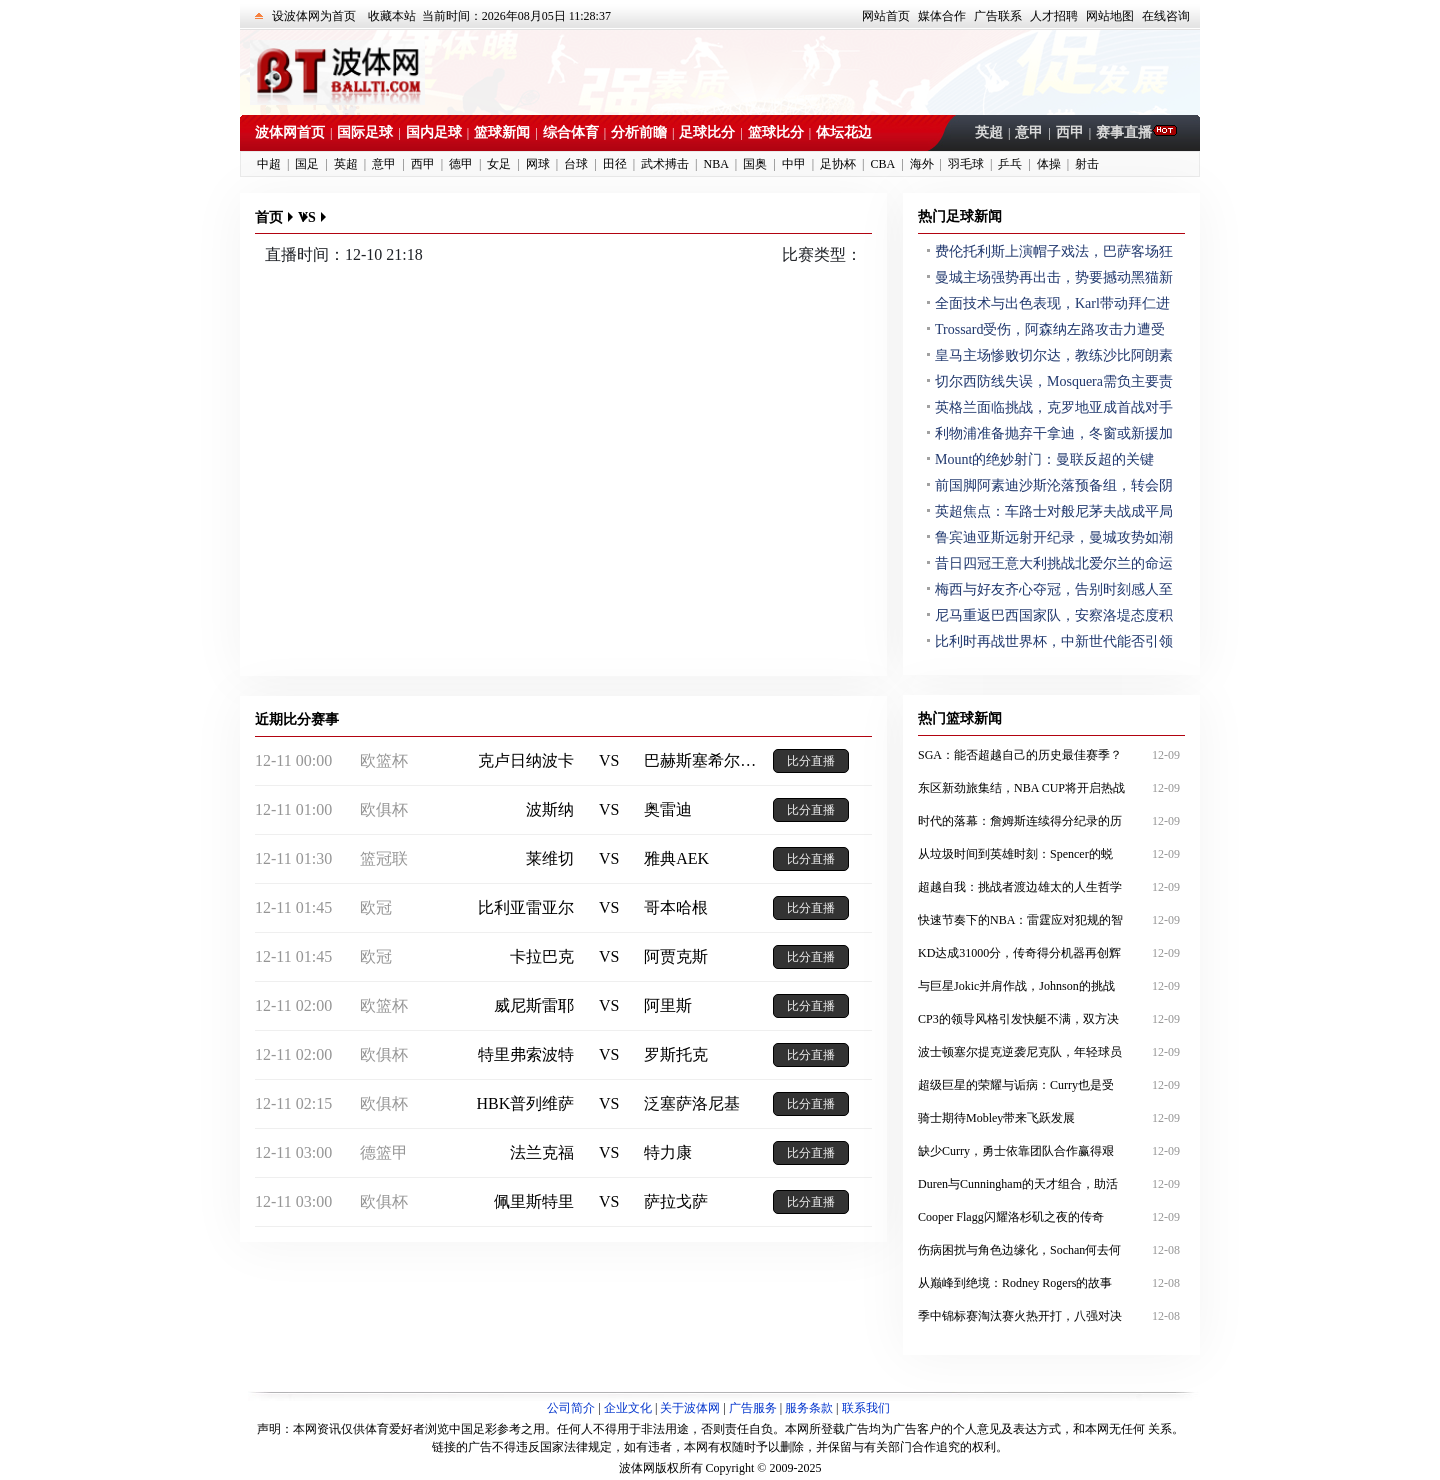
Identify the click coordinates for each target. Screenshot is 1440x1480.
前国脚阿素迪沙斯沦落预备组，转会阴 (1054, 485)
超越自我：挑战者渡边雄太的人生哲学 (1051, 887)
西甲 (1070, 132)
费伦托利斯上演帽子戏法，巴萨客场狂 (1054, 251)
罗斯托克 (676, 1054)
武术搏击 (665, 164)
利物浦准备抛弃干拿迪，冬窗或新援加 (1054, 433)
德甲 (461, 164)
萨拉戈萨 (676, 1201)
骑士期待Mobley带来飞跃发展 (1051, 1118)
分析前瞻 (639, 132)
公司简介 (571, 1408)
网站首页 (886, 16)
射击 (1087, 164)
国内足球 (434, 132)
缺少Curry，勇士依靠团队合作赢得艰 (1051, 1151)
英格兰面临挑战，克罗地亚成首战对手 (1054, 407)
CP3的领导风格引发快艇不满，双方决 (1051, 1019)
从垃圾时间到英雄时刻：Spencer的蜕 (1051, 854)
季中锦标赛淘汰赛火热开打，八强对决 (1051, 1316)
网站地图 (1110, 16)
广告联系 (998, 16)
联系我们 (866, 1408)
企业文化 (628, 1408)
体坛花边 (844, 132)
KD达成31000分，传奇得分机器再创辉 (1051, 953)
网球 (538, 164)
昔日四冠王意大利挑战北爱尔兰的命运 (1054, 563)
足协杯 (838, 164)
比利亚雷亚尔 (526, 907)
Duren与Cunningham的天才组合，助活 (1051, 1184)
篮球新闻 (502, 132)
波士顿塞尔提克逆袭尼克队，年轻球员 (1051, 1052)
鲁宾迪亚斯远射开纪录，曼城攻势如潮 (1054, 537)
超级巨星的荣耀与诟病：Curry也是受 (1051, 1085)
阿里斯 (668, 1005)
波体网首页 (290, 132)
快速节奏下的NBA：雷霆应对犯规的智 (1051, 920)
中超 (269, 164)
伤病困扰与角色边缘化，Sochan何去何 (1051, 1250)
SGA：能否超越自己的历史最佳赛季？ (1051, 755)
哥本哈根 (676, 907)
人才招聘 (1054, 16)
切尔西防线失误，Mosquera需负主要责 (1054, 381)
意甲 (1029, 132)
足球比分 (707, 132)
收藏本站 (392, 16)
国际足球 (365, 132)
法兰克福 (542, 1152)
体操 (1049, 164)
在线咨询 (1166, 16)
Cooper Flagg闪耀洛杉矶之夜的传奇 (1051, 1217)
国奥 (755, 164)
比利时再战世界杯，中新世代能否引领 (1054, 641)
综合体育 (571, 132)
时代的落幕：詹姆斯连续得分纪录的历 (1051, 821)
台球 (576, 164)
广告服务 (753, 1408)
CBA (882, 164)
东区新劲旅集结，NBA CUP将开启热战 (1051, 788)
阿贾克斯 (676, 956)
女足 (499, 164)
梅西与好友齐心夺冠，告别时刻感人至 (1054, 589)
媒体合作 (942, 16)
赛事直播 (1126, 132)
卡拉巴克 (542, 956)
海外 (922, 164)
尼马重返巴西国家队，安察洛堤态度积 (1054, 615)
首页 (269, 217)
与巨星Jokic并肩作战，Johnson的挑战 (1051, 986)
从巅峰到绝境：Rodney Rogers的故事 (1051, 1283)
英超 (989, 132)
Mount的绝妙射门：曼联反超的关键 (1044, 459)
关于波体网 (690, 1408)
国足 (307, 164)
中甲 (794, 164)
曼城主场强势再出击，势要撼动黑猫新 (1054, 277)
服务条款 (809, 1408)
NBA (715, 164)
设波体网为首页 (314, 16)
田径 (615, 164)
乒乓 (1010, 164)
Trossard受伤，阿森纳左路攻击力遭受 (1050, 329)
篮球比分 (776, 132)
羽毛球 (966, 164)
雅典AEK (676, 858)
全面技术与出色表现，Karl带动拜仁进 (1052, 303)
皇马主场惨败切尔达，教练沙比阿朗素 (1054, 355)
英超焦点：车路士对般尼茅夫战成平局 (1054, 511)
